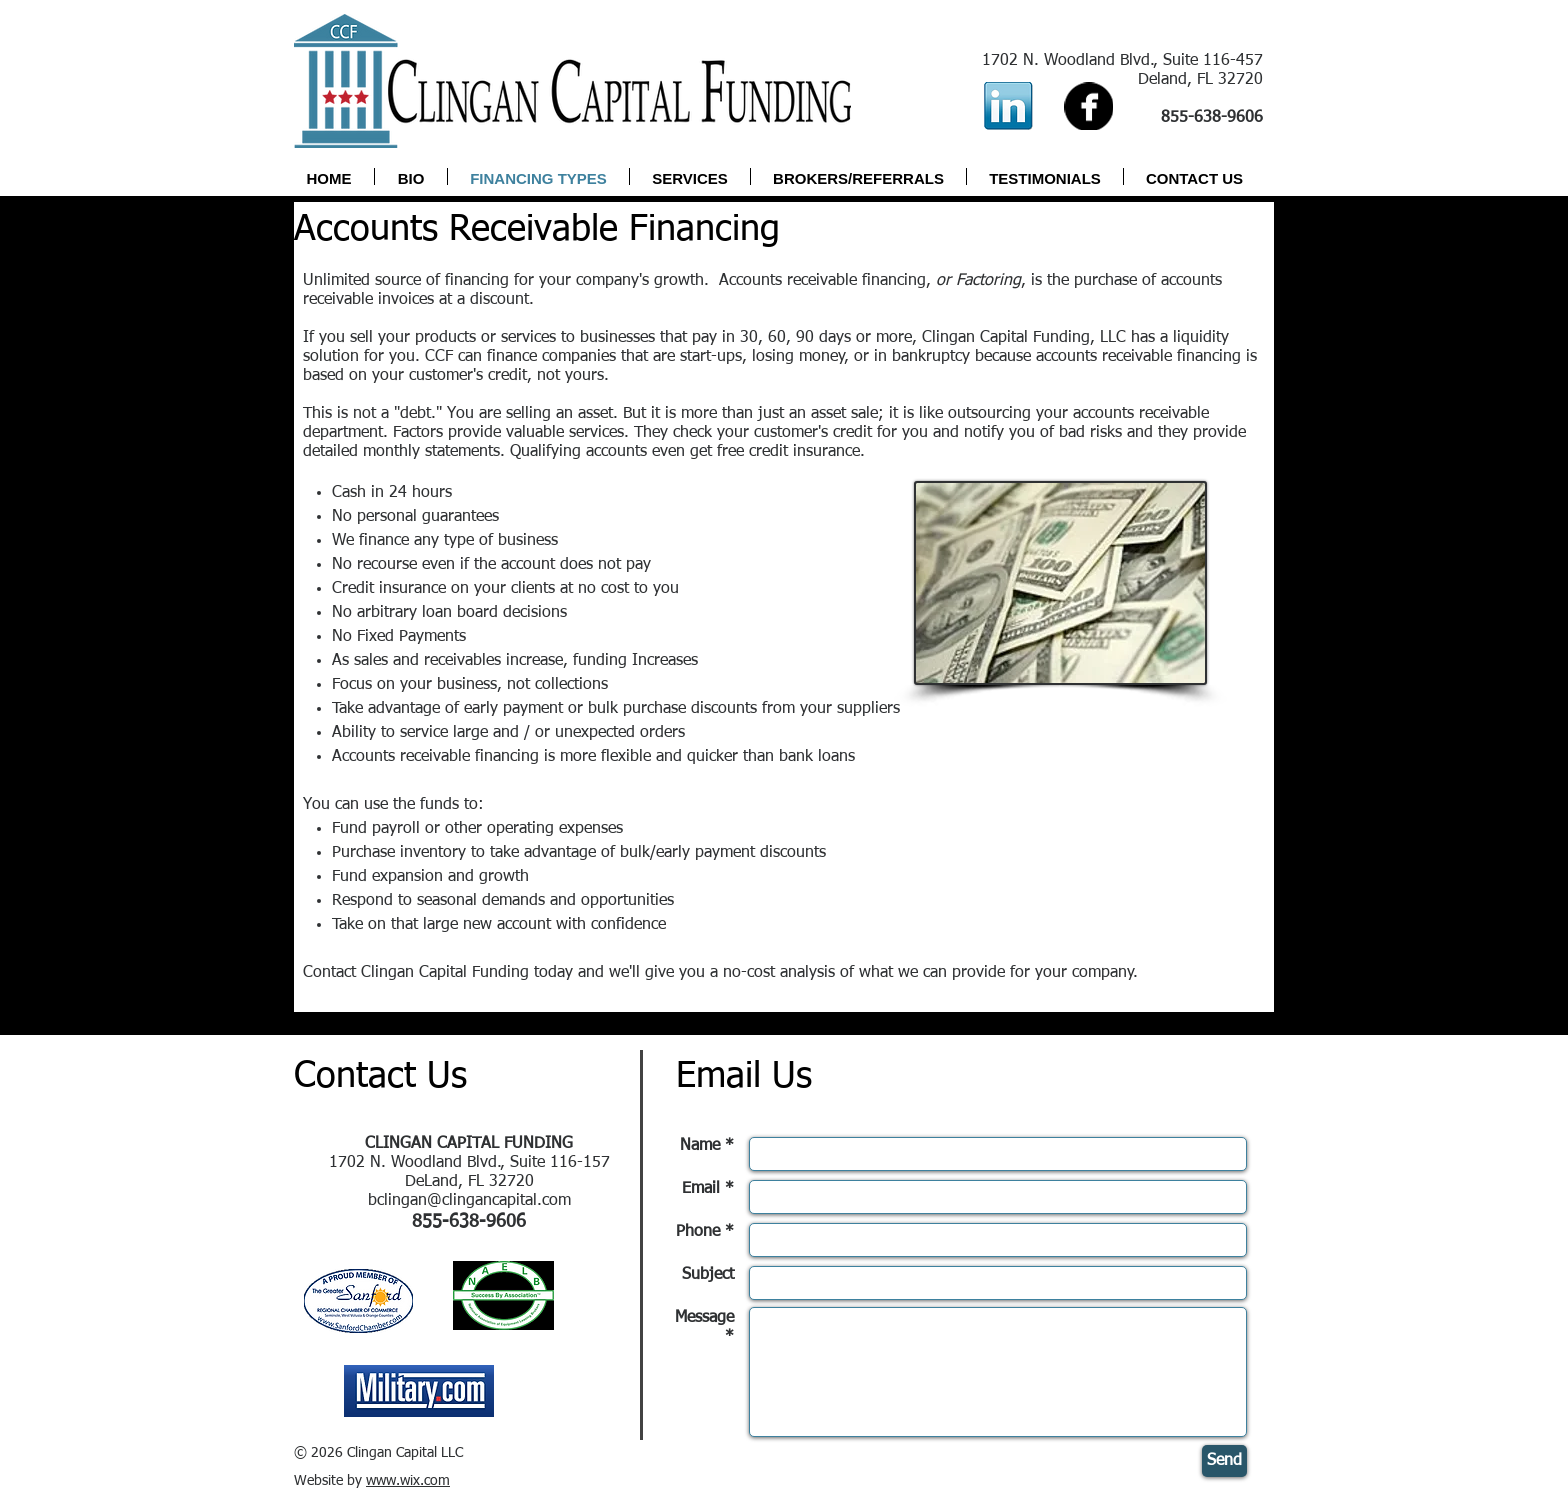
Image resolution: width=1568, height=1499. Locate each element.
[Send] (1224, 1461)
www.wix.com (408, 1481)
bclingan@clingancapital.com (469, 1201)
